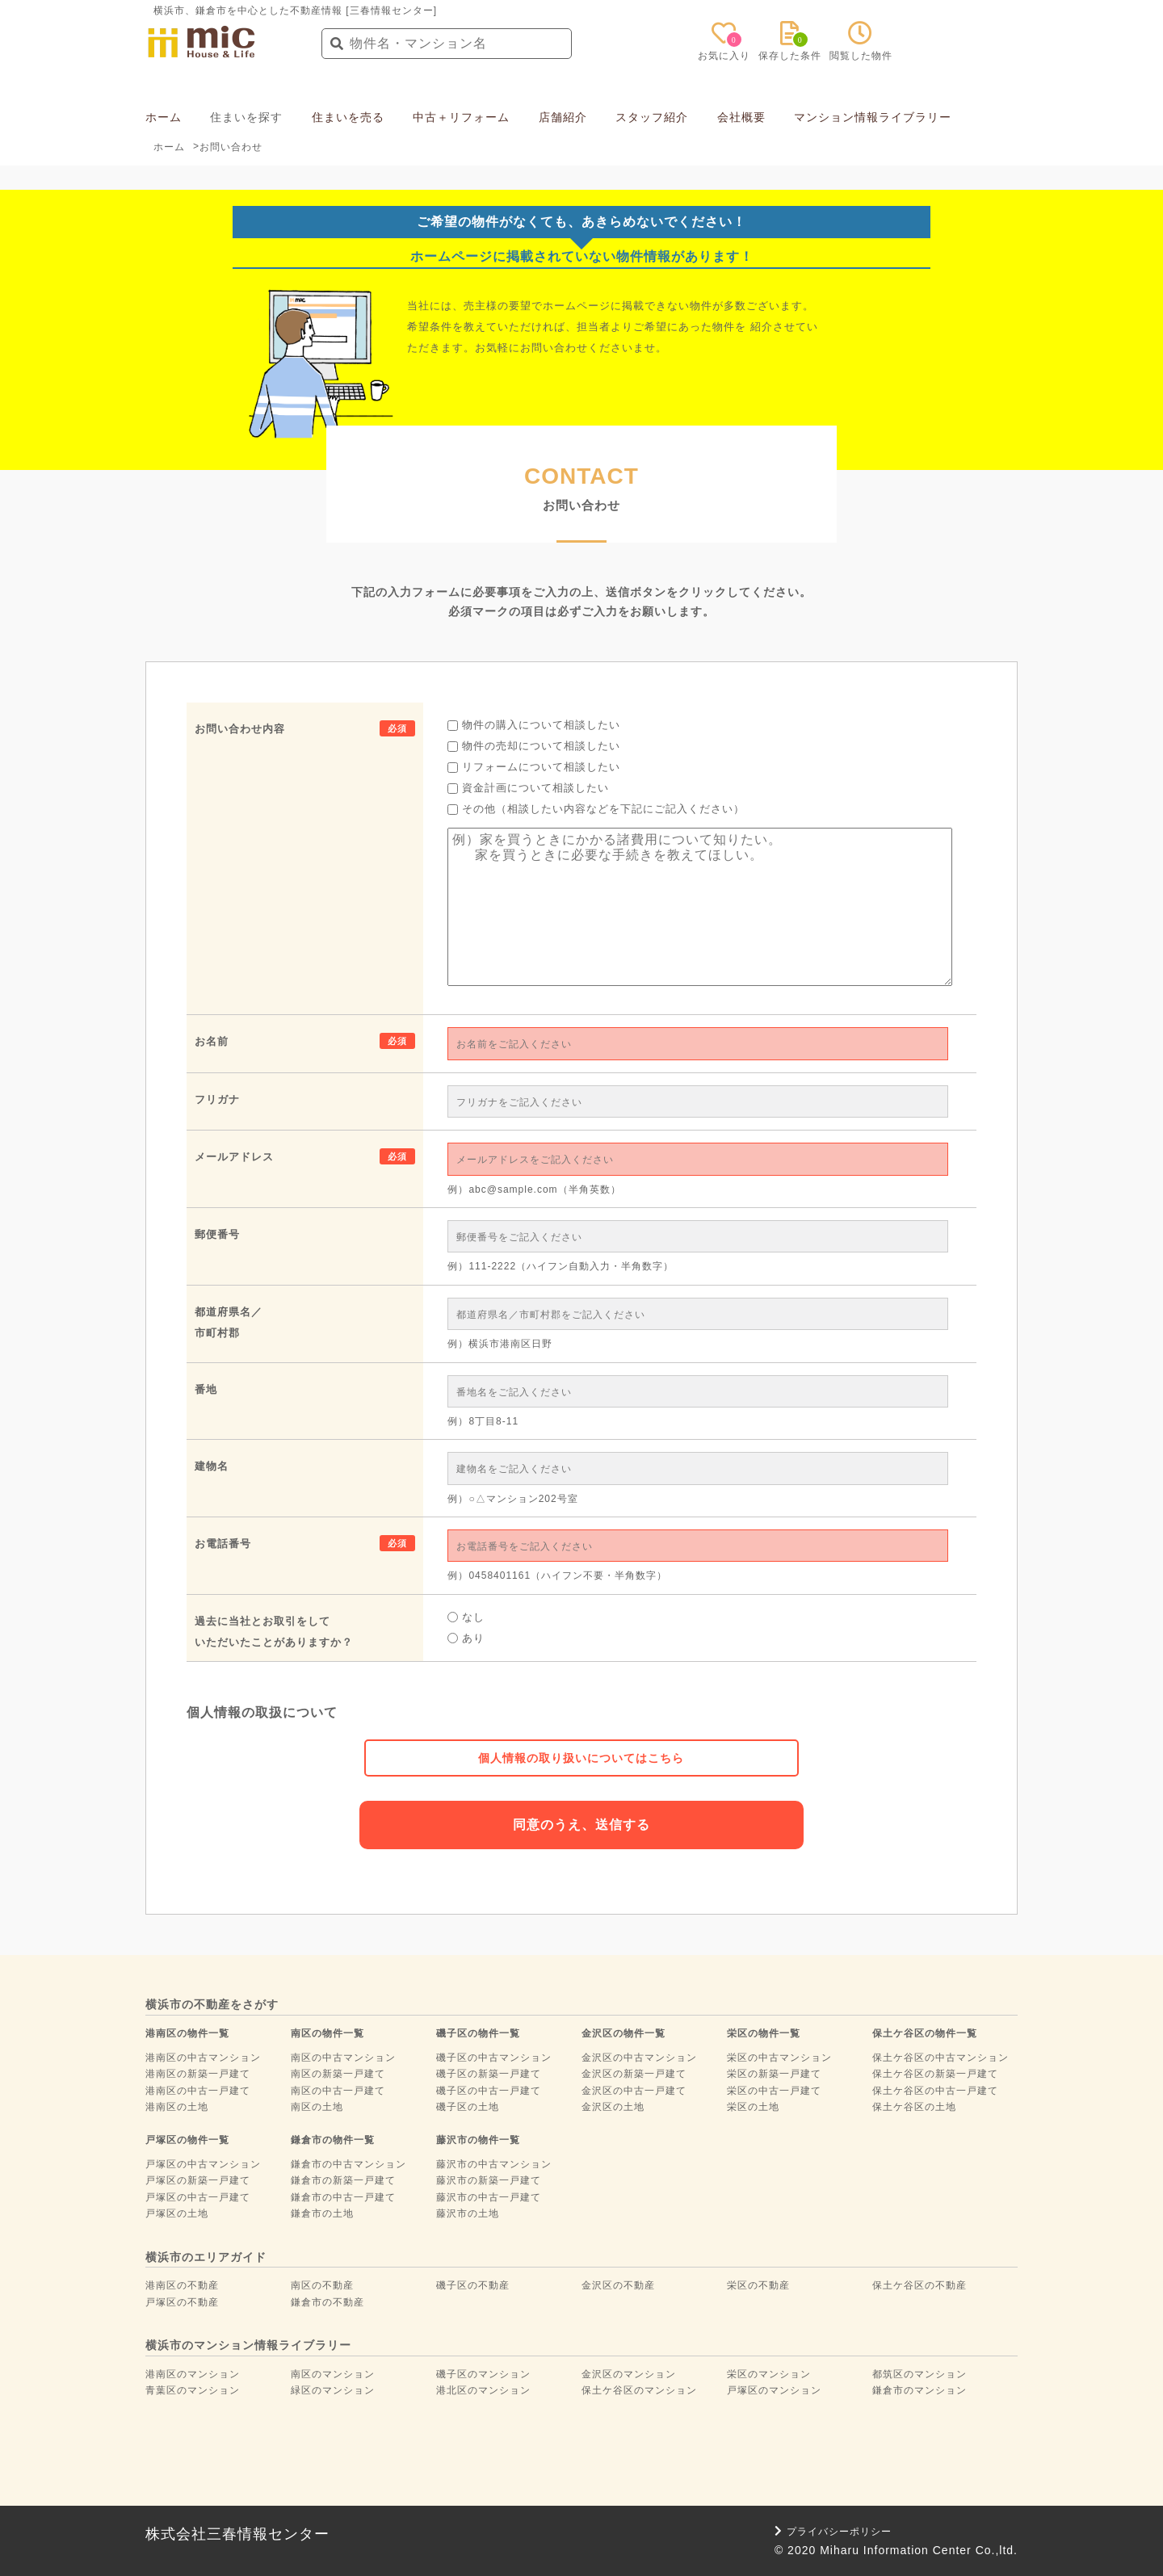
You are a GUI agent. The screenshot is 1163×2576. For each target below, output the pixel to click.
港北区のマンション (483, 2390)
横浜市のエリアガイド (206, 2257)
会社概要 (741, 117)
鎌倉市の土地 (322, 2213)
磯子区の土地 (467, 2106)
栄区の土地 (753, 2106)
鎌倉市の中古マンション (348, 2164)
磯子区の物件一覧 (478, 2033)
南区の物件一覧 (327, 2033)
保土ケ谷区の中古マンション (940, 2057)
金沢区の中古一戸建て (634, 2090)
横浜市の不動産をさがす (212, 2004)
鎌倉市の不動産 (327, 2302)
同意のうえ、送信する (581, 1824)
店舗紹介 (563, 117)
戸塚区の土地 (176, 2213)
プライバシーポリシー (833, 2531)
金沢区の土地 (613, 2106)
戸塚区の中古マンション (203, 2164)
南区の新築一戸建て (338, 2073)
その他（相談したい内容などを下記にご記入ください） (596, 809)
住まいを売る (348, 117)
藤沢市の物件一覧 (478, 2140)
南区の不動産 (322, 2285)
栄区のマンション (769, 2374)
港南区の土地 (176, 2106)
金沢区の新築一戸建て (634, 2073)
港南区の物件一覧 (187, 2033)
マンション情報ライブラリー (872, 117)
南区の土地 (317, 2106)
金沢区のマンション (629, 2374)
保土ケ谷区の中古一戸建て (935, 2090)
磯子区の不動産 (473, 2285)
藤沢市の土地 (467, 2213)
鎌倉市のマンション (919, 2390)
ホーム (163, 117)
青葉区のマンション (192, 2390)
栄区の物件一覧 (763, 2033)
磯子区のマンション (483, 2374)
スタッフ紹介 (651, 117)
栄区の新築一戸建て (774, 2073)
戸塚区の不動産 (182, 2302)
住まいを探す (246, 117)
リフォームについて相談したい (533, 767)
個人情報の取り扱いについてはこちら (581, 1758)
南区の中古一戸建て (338, 2090)
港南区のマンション (192, 2374)
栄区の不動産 (758, 2285)
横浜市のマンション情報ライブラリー (248, 2345)
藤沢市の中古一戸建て (488, 2197)
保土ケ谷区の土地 (914, 2106)
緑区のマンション (333, 2390)
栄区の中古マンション (779, 2057)
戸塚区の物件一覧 (187, 2140)
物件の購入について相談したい (533, 725)
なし (466, 1617)
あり (466, 1638)
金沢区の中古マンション (639, 2057)
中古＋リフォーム (461, 117)
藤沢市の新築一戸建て (488, 2180)
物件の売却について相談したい (533, 746)
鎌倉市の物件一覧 (333, 2140)
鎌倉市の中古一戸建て (343, 2197)
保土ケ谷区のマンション (639, 2390)
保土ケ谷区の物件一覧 (924, 2033)
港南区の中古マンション (203, 2057)
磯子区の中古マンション (494, 2057)
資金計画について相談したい (528, 788)
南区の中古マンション (343, 2057)
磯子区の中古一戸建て (488, 2090)
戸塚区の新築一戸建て (197, 2180)
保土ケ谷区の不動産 (919, 2285)
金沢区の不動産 (618, 2285)
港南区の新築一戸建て (197, 2073)
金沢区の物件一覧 (623, 2033)
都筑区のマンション (919, 2374)
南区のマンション (333, 2374)
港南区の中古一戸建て (197, 2090)
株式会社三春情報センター (237, 2534)
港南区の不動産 (182, 2285)
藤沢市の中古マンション (494, 2164)
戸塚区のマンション (774, 2390)
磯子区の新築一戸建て (488, 2073)
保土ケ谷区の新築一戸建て (935, 2073)
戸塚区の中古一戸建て (197, 2197)
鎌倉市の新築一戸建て (343, 2180)
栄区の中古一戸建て (774, 2090)
